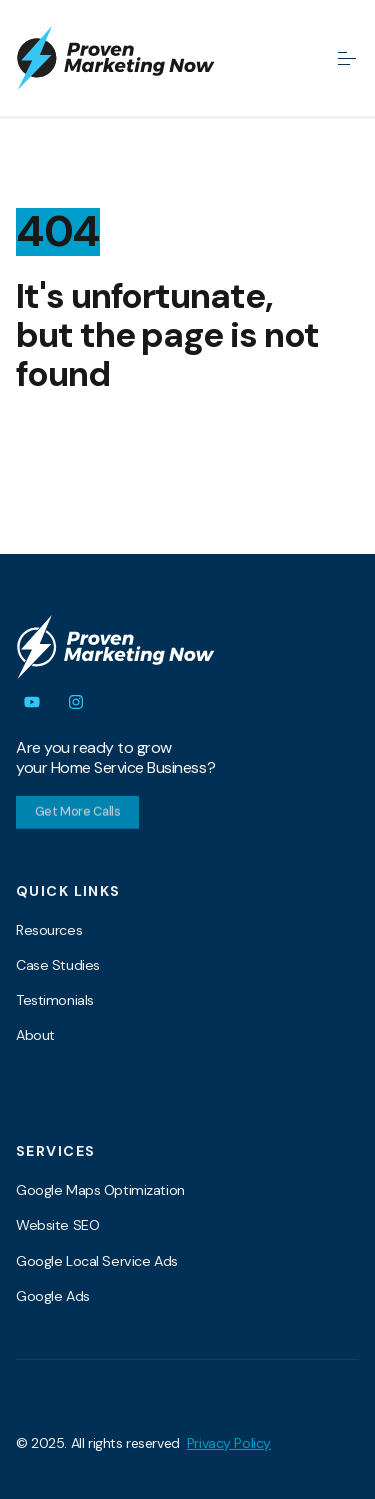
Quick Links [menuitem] (68, 891)
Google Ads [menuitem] (53, 1296)
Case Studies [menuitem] (58, 965)
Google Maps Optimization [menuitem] (100, 1190)
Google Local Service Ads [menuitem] (97, 1261)
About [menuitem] (35, 1035)
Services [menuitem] (55, 1151)
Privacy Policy (229, 1443)
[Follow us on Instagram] (76, 702)
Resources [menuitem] (49, 930)
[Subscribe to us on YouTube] (32, 702)
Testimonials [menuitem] (55, 1000)
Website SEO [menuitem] (57, 1225)
